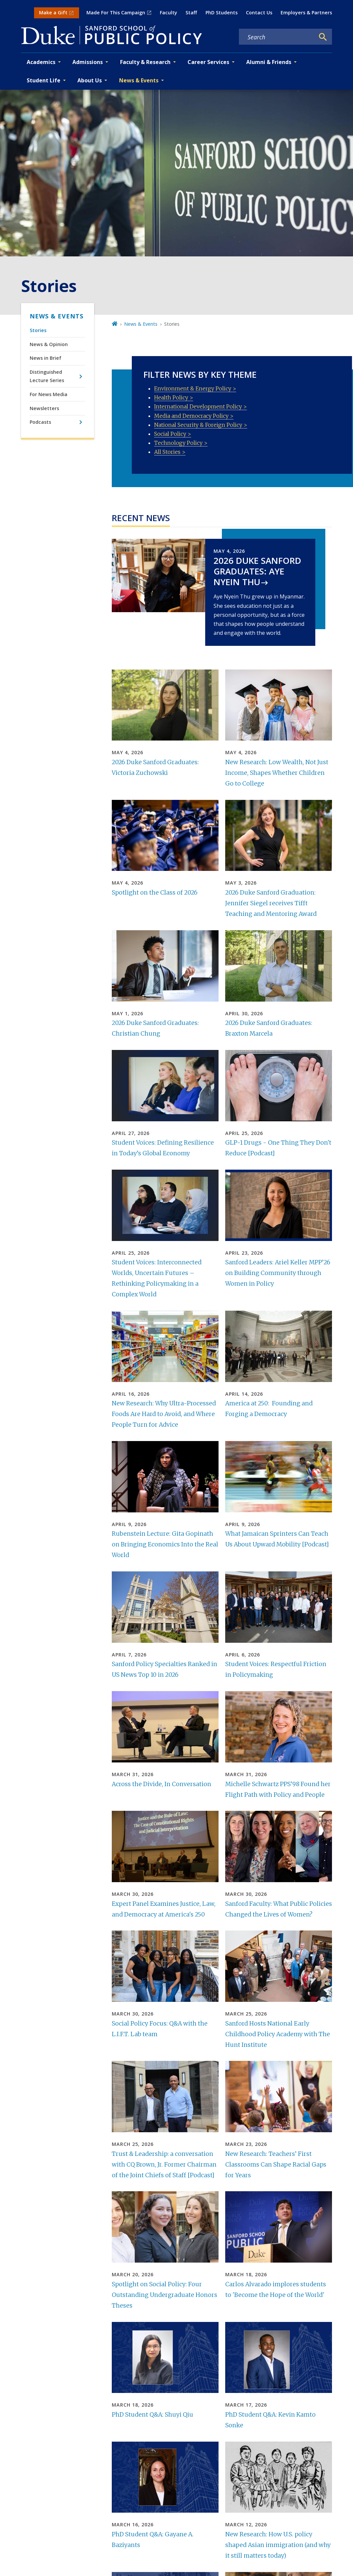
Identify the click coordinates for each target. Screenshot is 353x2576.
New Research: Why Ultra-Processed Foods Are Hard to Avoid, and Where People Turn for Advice (164, 1414)
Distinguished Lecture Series (47, 376)
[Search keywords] (277, 37)
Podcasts (40, 422)
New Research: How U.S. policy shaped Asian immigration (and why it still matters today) (278, 2545)
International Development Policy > (200, 406)
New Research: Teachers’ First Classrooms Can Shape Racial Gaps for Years (275, 2164)
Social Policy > (172, 433)
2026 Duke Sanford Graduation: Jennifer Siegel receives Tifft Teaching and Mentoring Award (271, 903)
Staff (191, 12)
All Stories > (170, 451)
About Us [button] (89, 80)
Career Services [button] (208, 62)
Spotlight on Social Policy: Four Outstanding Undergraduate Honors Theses (164, 2295)
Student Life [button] (43, 80)
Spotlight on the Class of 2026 (155, 892)
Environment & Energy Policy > (195, 388)
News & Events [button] (138, 80)
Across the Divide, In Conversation (161, 1784)
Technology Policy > (181, 442)
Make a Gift (53, 12)
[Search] (323, 37)
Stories (38, 330)
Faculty (168, 12)
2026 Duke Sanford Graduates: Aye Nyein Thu (257, 571)
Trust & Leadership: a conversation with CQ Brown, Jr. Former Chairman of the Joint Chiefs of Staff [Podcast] (164, 2164)
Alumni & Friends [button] (268, 62)
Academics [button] (41, 62)
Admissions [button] (87, 62)
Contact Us (259, 12)
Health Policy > (173, 397)
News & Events (56, 316)
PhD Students (222, 12)
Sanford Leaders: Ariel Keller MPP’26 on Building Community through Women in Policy (277, 1273)
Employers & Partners (306, 12)
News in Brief (45, 358)
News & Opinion (49, 344)
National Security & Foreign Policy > (200, 424)
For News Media (48, 394)
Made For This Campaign (115, 12)
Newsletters (44, 408)
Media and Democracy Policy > (194, 415)
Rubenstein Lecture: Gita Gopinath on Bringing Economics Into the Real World (165, 1544)
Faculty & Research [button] (145, 62)
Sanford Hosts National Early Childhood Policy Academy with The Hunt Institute (277, 2034)
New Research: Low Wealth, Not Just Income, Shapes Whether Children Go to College (276, 773)
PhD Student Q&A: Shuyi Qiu (152, 2414)
